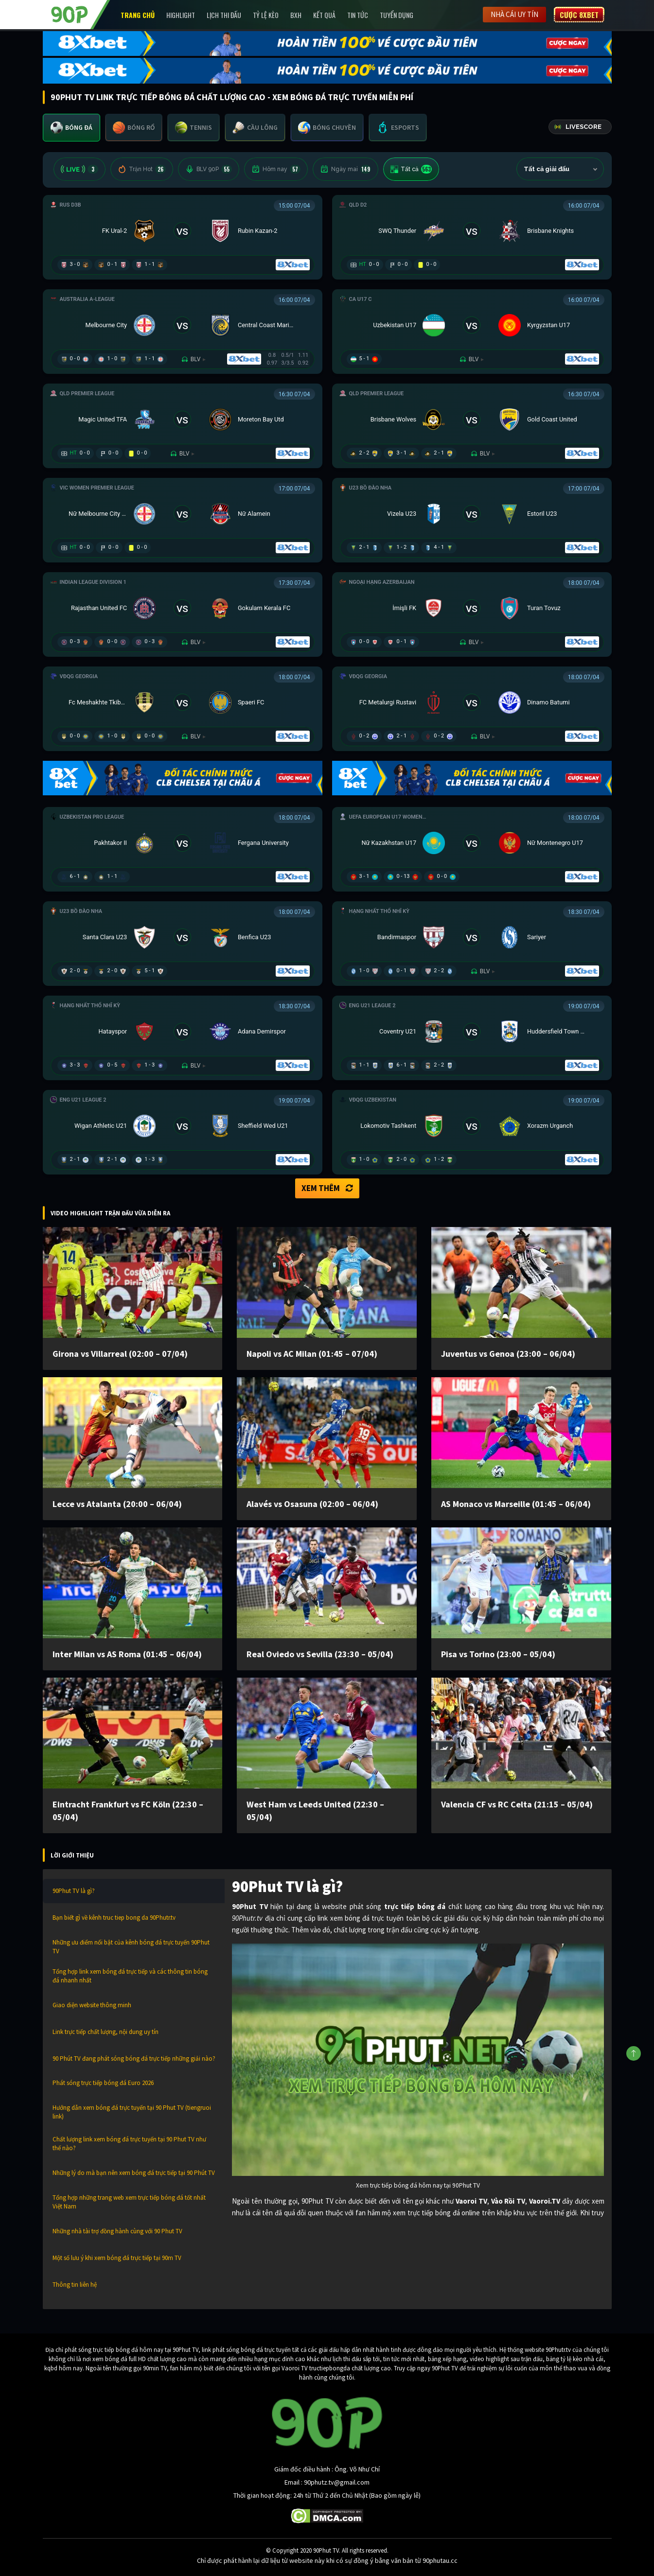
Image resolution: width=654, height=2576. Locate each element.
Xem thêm (327, 1188)
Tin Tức (357, 15)
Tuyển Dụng (396, 15)
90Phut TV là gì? (74, 1891)
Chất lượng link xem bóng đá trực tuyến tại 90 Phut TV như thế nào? (129, 2143)
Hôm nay (275, 169)
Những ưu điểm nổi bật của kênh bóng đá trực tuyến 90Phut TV (131, 1946)
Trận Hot (142, 169)
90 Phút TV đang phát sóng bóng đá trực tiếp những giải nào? (134, 2058)
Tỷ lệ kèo (266, 15)
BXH (295, 15)
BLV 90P (208, 169)
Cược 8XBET (579, 14)
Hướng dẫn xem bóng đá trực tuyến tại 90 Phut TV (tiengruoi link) (132, 2111)
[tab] (71, 127)
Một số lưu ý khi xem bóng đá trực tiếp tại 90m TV (117, 2258)
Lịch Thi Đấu (224, 15)
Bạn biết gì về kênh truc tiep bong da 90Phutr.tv (114, 1917)
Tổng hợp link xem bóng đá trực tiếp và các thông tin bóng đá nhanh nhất (130, 1975)
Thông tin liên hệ (75, 2284)
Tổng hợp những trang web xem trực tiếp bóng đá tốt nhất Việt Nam (129, 2201)
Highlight (180, 15)
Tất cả (411, 169)
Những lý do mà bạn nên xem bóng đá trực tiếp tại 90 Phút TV (134, 2173)
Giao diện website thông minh (92, 2005)
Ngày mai (345, 169)
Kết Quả (324, 15)
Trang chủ (138, 15)
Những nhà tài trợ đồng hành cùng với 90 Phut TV (117, 2231)
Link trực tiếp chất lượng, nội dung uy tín (106, 2032)
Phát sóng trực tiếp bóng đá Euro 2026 (103, 2083)
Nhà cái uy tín (514, 14)
